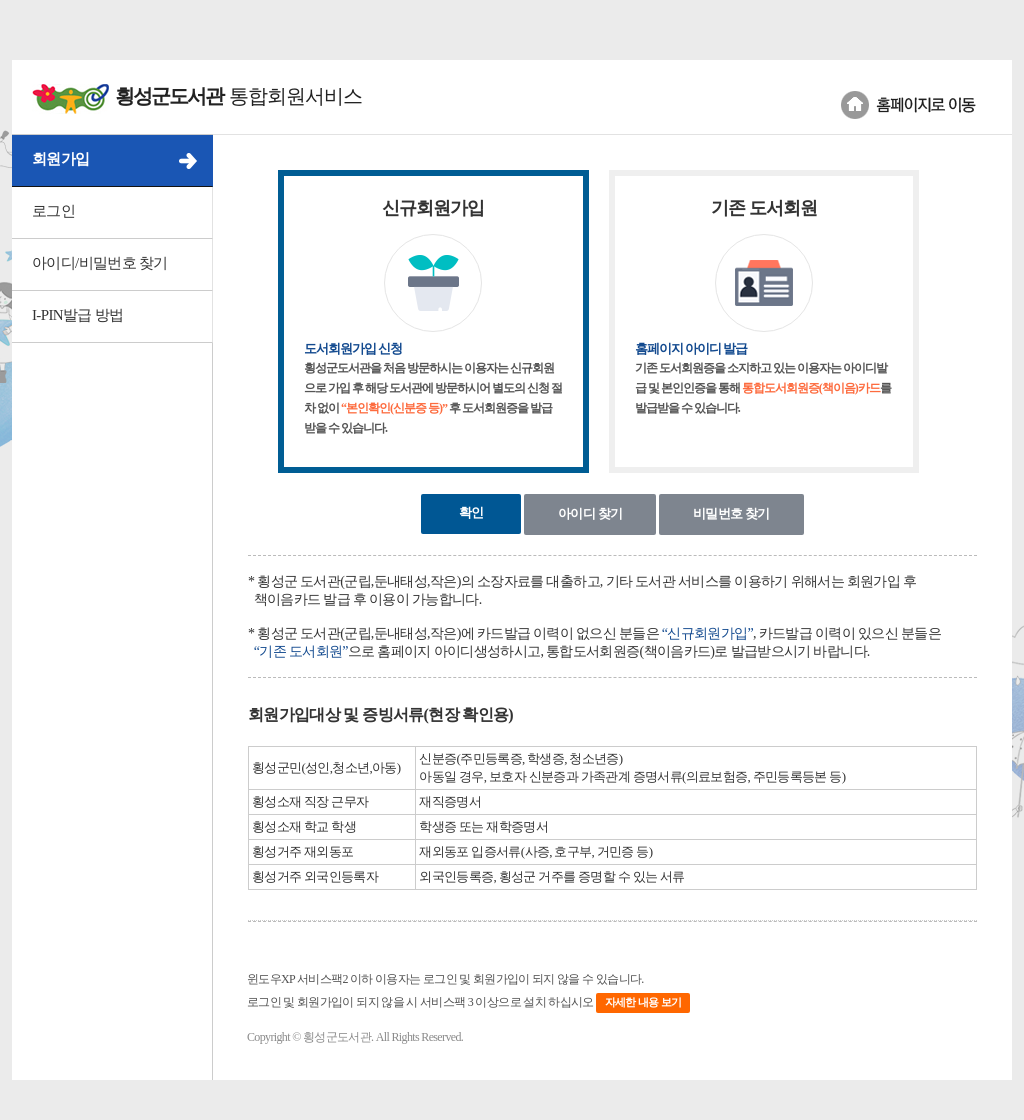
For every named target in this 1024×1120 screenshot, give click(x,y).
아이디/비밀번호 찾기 (100, 263)
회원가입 (60, 159)
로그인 (53, 211)
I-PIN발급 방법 (77, 315)
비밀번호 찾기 (731, 513)
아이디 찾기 (590, 513)
